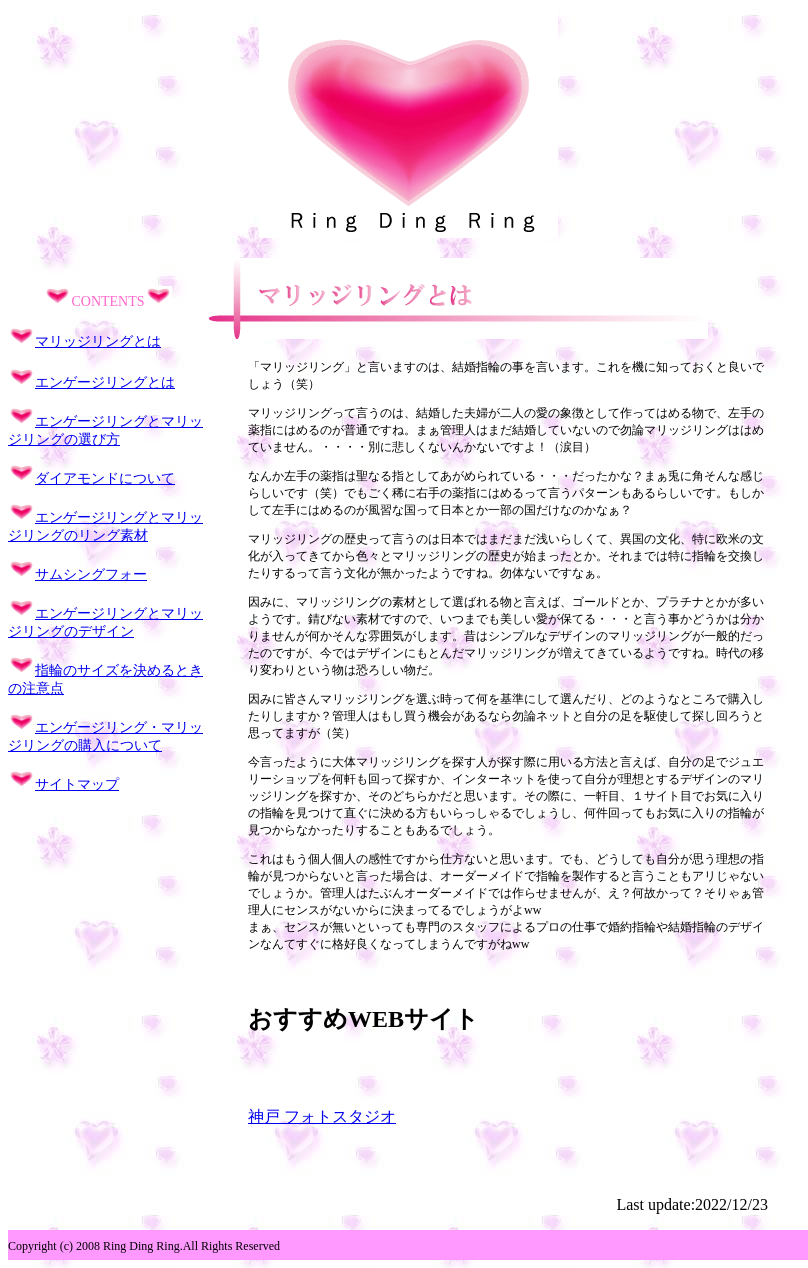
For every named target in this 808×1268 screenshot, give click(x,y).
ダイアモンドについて (105, 478)
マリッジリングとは (98, 341)
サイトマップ (77, 784)
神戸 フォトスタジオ (322, 1116)
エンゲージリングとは (105, 382)
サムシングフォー (91, 574)
